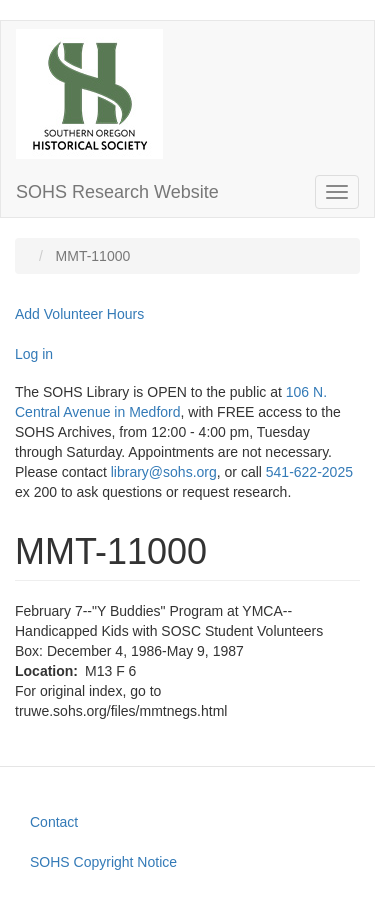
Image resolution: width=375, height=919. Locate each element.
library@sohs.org (164, 472)
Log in (34, 354)
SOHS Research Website (117, 192)
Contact (54, 822)
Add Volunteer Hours (79, 314)
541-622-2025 (309, 472)
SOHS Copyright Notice (103, 862)
